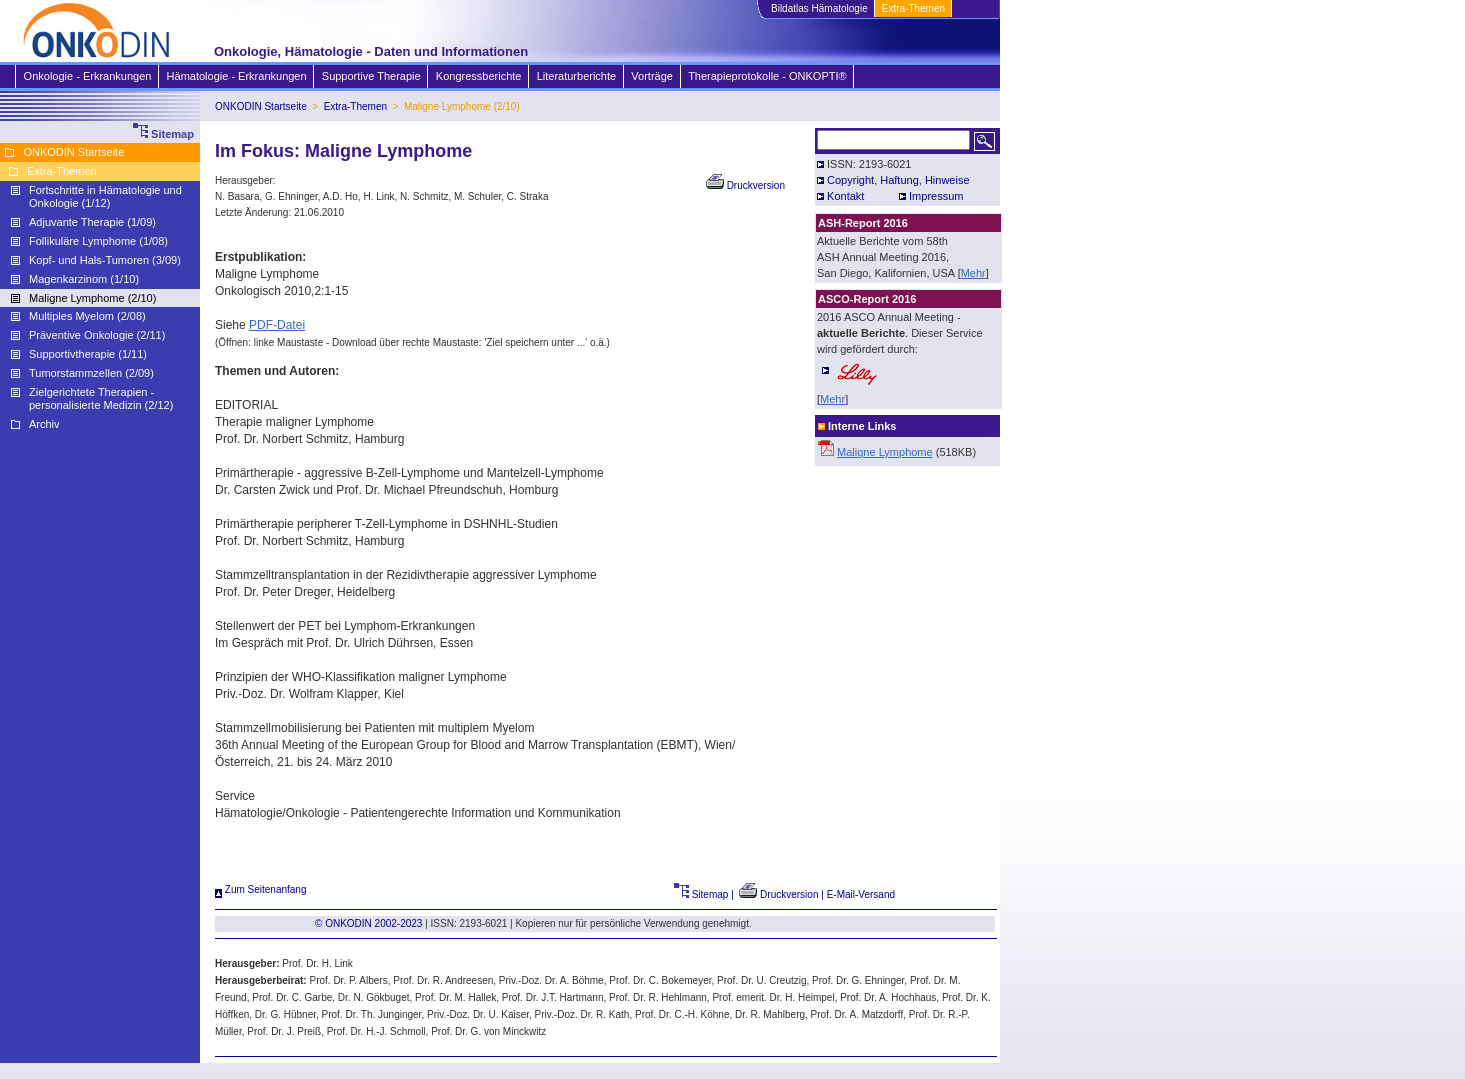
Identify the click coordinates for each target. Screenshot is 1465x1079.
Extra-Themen (913, 8)
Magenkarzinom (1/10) (84, 279)
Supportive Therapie (371, 76)
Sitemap (701, 894)
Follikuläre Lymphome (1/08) (98, 241)
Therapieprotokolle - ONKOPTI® (767, 76)
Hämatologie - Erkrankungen (236, 76)
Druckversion (745, 185)
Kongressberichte (478, 76)
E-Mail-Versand (861, 894)
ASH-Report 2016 (863, 223)
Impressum (936, 196)
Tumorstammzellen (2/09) (91, 373)
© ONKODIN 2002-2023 (368, 923)
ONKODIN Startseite (261, 106)
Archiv (44, 424)
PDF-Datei (277, 325)
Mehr (973, 273)
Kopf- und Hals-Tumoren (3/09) (105, 260)
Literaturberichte (576, 76)
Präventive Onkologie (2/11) (97, 335)
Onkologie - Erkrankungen (87, 76)
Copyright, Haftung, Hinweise (898, 180)
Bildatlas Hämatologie (819, 8)
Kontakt (845, 196)
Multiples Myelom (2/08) (87, 316)
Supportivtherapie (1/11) (88, 354)
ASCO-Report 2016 (867, 299)
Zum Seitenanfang (261, 889)
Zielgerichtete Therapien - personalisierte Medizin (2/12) (101, 398)
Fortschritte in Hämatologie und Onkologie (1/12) (105, 196)
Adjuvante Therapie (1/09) (92, 222)
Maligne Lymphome (885, 452)
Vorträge (651, 76)
